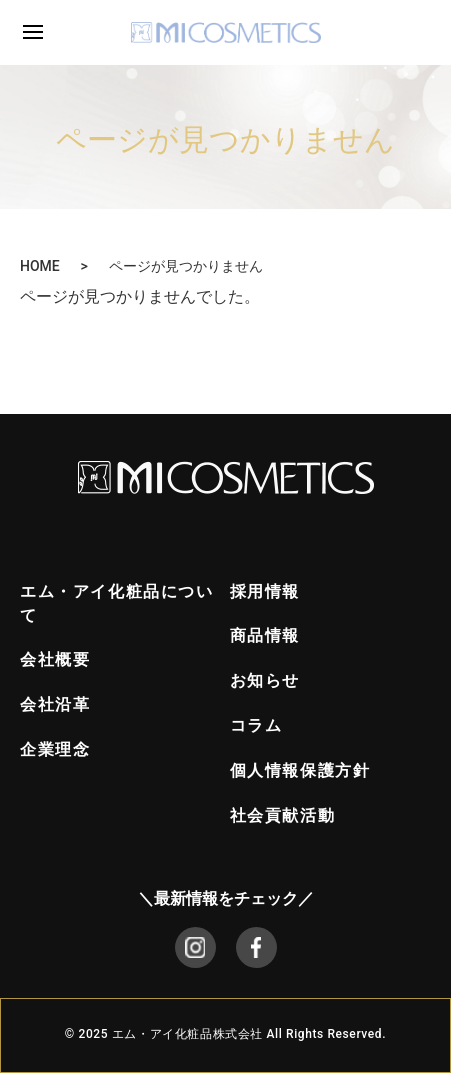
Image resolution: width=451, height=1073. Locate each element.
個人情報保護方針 (300, 770)
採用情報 (265, 591)
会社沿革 (55, 704)
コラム (256, 725)
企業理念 (55, 749)
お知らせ (265, 680)
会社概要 (55, 659)
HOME (40, 266)
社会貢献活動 (283, 815)
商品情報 (265, 635)
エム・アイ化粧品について (117, 603)
